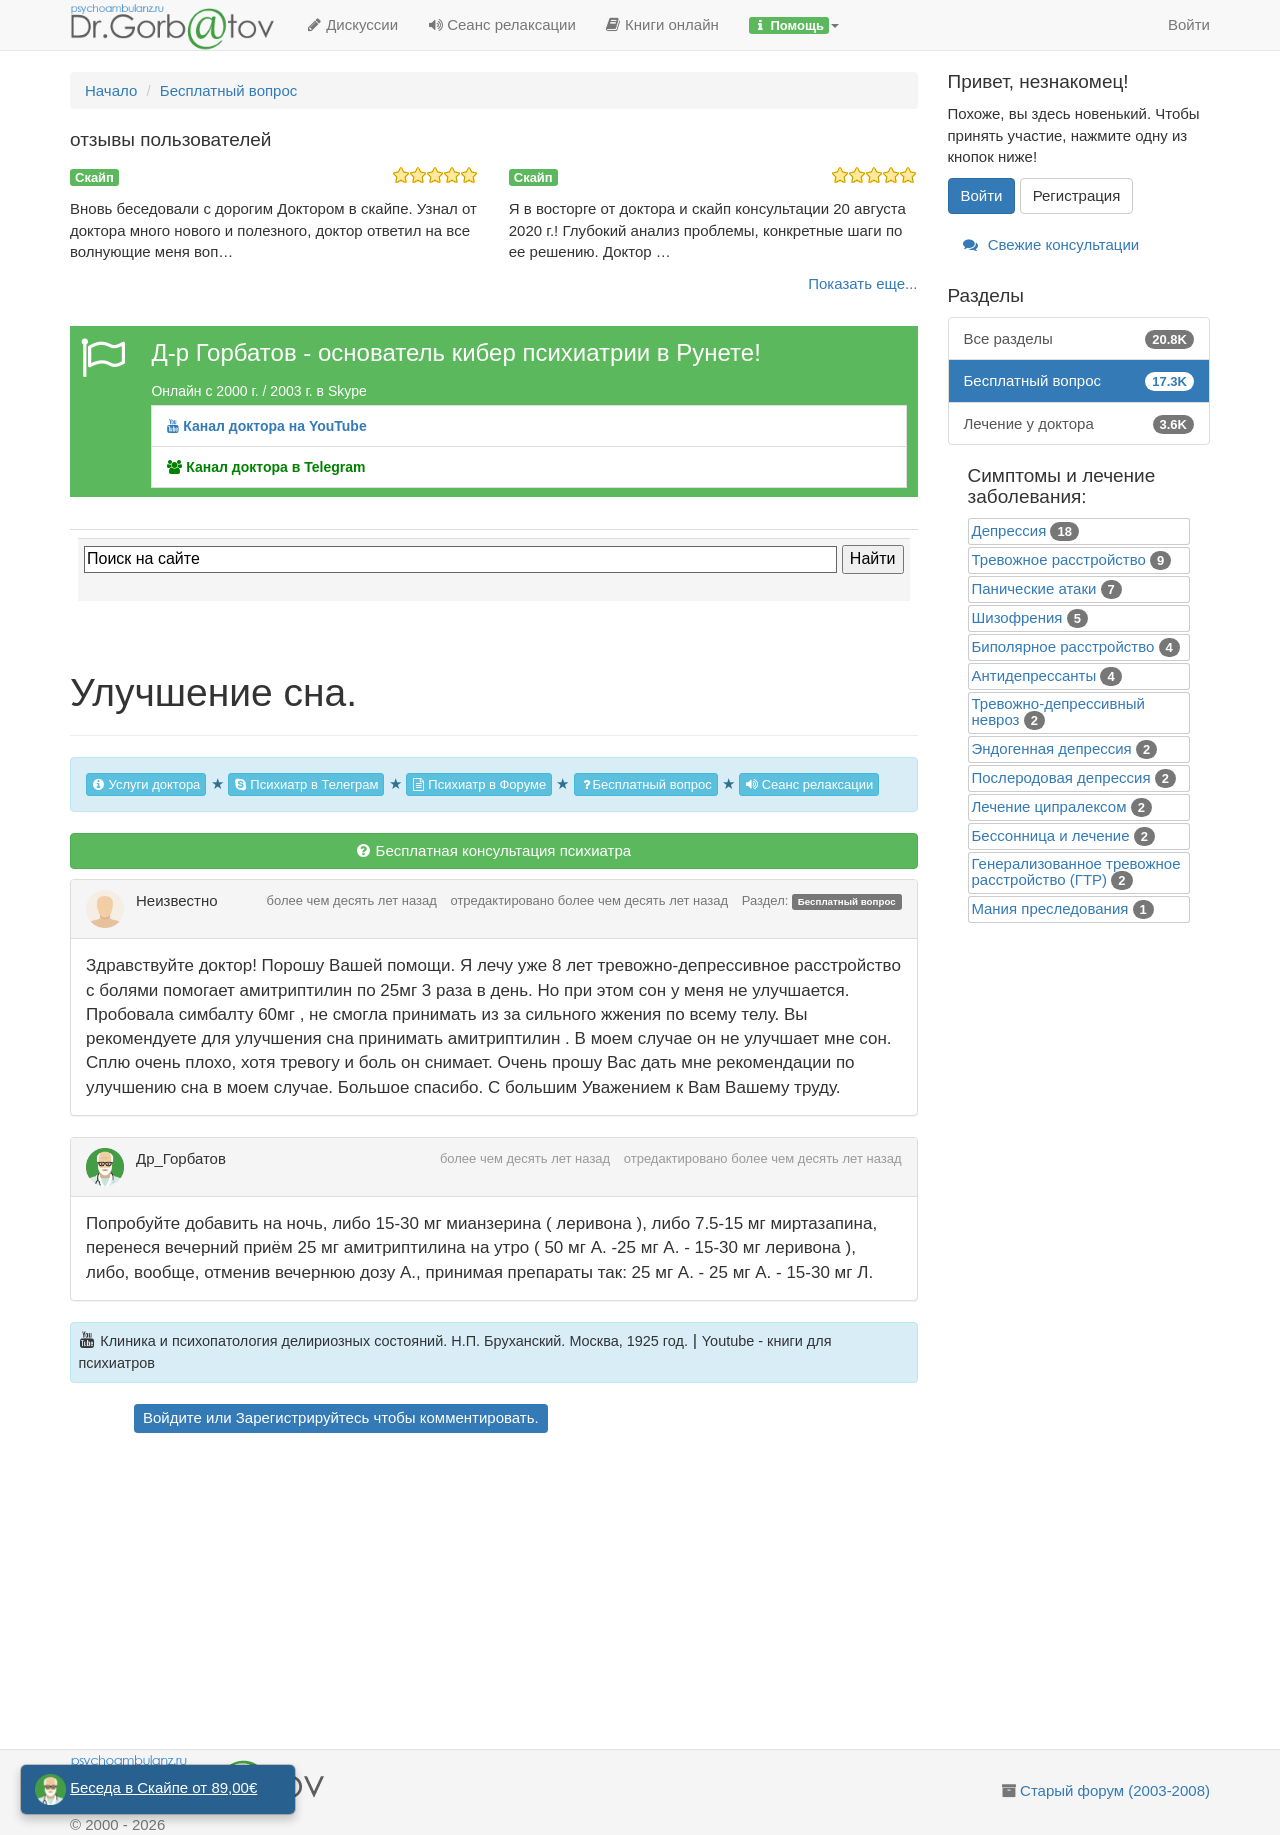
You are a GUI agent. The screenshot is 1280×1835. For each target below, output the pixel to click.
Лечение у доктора (1079, 423)
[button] (794, 25)
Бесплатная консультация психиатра (493, 850)
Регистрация (1077, 195)
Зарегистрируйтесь (302, 1417)
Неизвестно (177, 900)
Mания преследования (1050, 908)
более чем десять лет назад (352, 900)
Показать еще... (862, 283)
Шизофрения (1017, 617)
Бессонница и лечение (1051, 835)
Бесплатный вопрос (646, 784)
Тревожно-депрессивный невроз (1058, 711)
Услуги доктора (146, 784)
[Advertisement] (529, 1594)
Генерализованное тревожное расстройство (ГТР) (1076, 871)
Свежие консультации (1051, 244)
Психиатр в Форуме (479, 784)
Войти (1189, 24)
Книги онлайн (662, 24)
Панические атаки (1034, 588)
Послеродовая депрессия (1061, 777)
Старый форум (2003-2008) (1115, 1790)
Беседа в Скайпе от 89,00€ (163, 1787)
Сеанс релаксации (502, 24)
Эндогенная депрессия (1052, 748)
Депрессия (1009, 530)
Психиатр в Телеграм (306, 784)
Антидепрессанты (1034, 675)
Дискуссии (352, 24)
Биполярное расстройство (1063, 646)
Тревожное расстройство (1059, 559)
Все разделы (1079, 338)
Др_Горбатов (181, 1158)
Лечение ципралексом (1049, 806)
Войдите (172, 1417)
